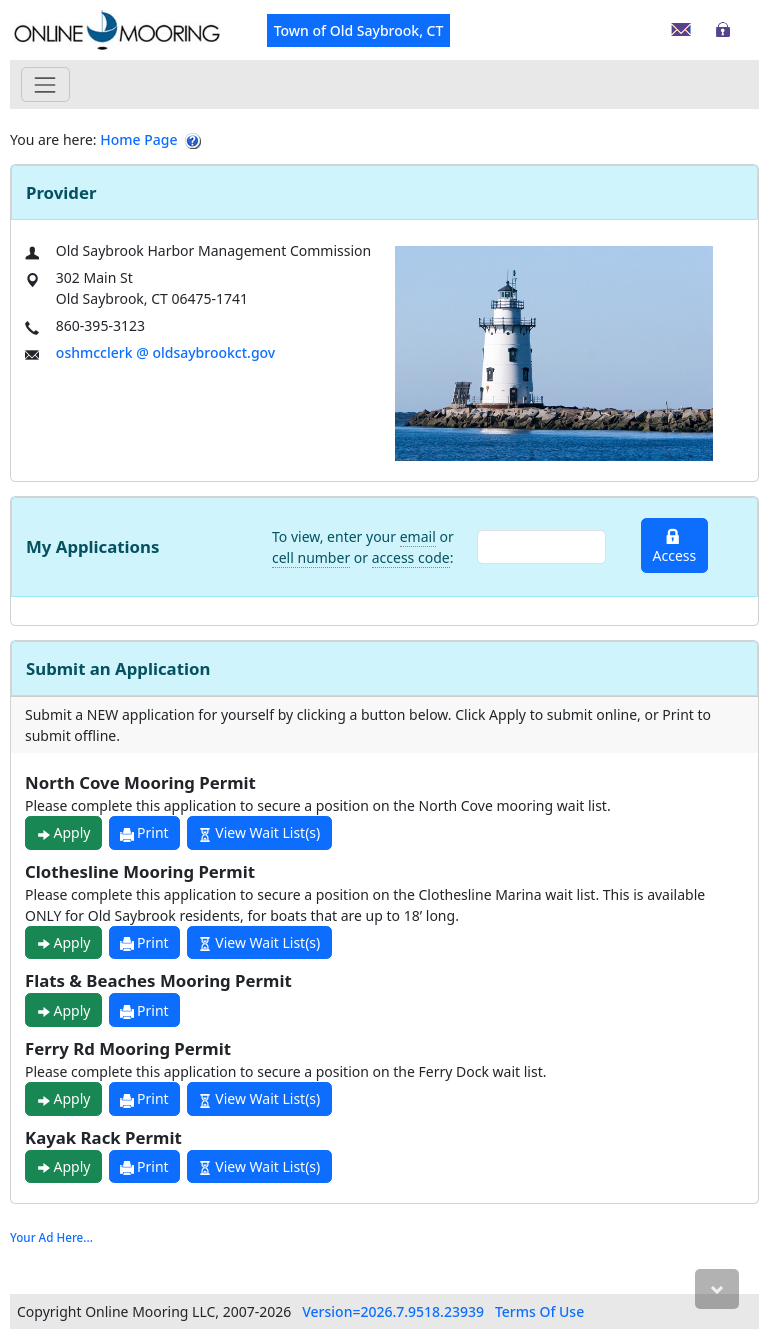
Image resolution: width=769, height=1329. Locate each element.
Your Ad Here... (51, 1237)
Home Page (138, 139)
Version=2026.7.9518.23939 (393, 1311)
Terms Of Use (539, 1311)
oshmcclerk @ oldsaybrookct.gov (165, 352)
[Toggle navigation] (45, 84)
